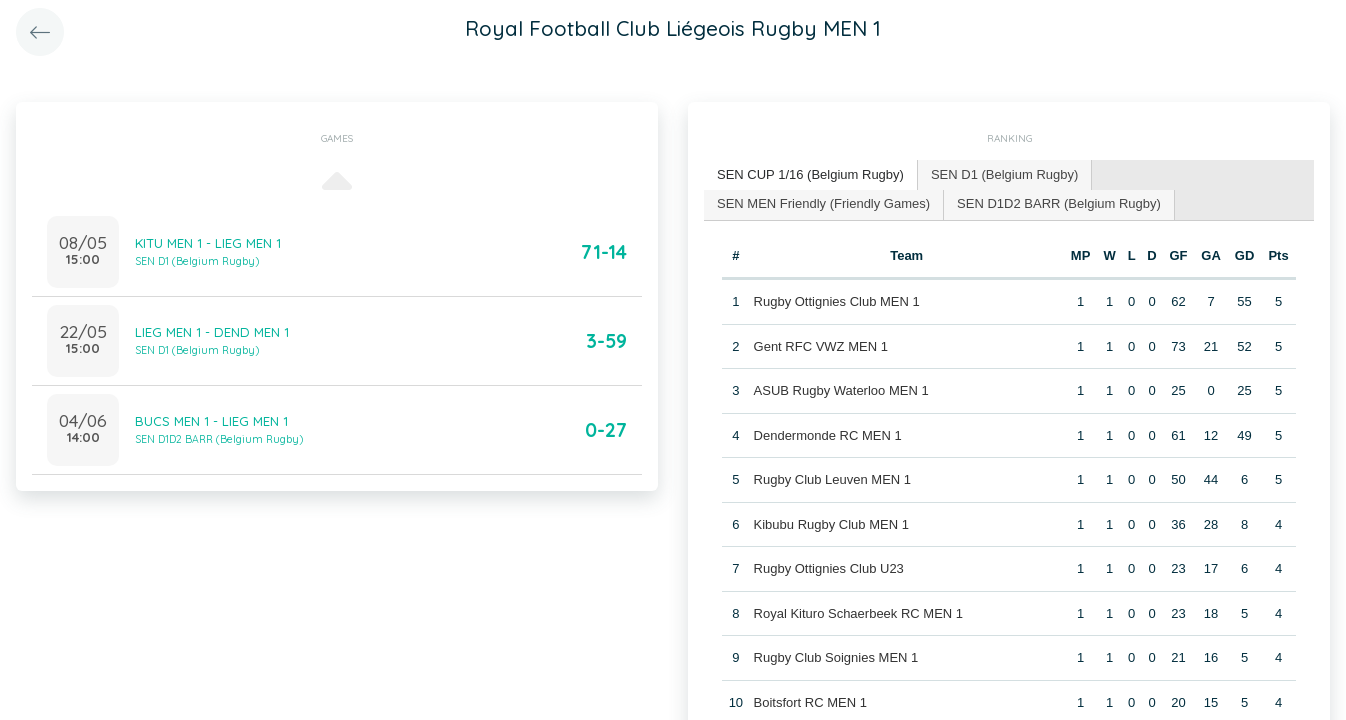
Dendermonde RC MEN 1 (828, 435)
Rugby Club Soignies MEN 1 (836, 657)
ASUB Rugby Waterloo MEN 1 (841, 390)
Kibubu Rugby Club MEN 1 (831, 524)
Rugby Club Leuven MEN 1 (833, 479)
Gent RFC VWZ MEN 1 (821, 346)
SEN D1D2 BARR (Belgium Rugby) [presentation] (1059, 203)
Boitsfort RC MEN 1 (810, 702)
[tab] (811, 175)
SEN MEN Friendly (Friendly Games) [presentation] (823, 203)
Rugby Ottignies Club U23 (829, 568)
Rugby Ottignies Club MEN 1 (837, 301)
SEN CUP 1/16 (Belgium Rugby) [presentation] (810, 174)
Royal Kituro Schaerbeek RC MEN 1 (859, 613)
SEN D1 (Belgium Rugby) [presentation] (1004, 174)
